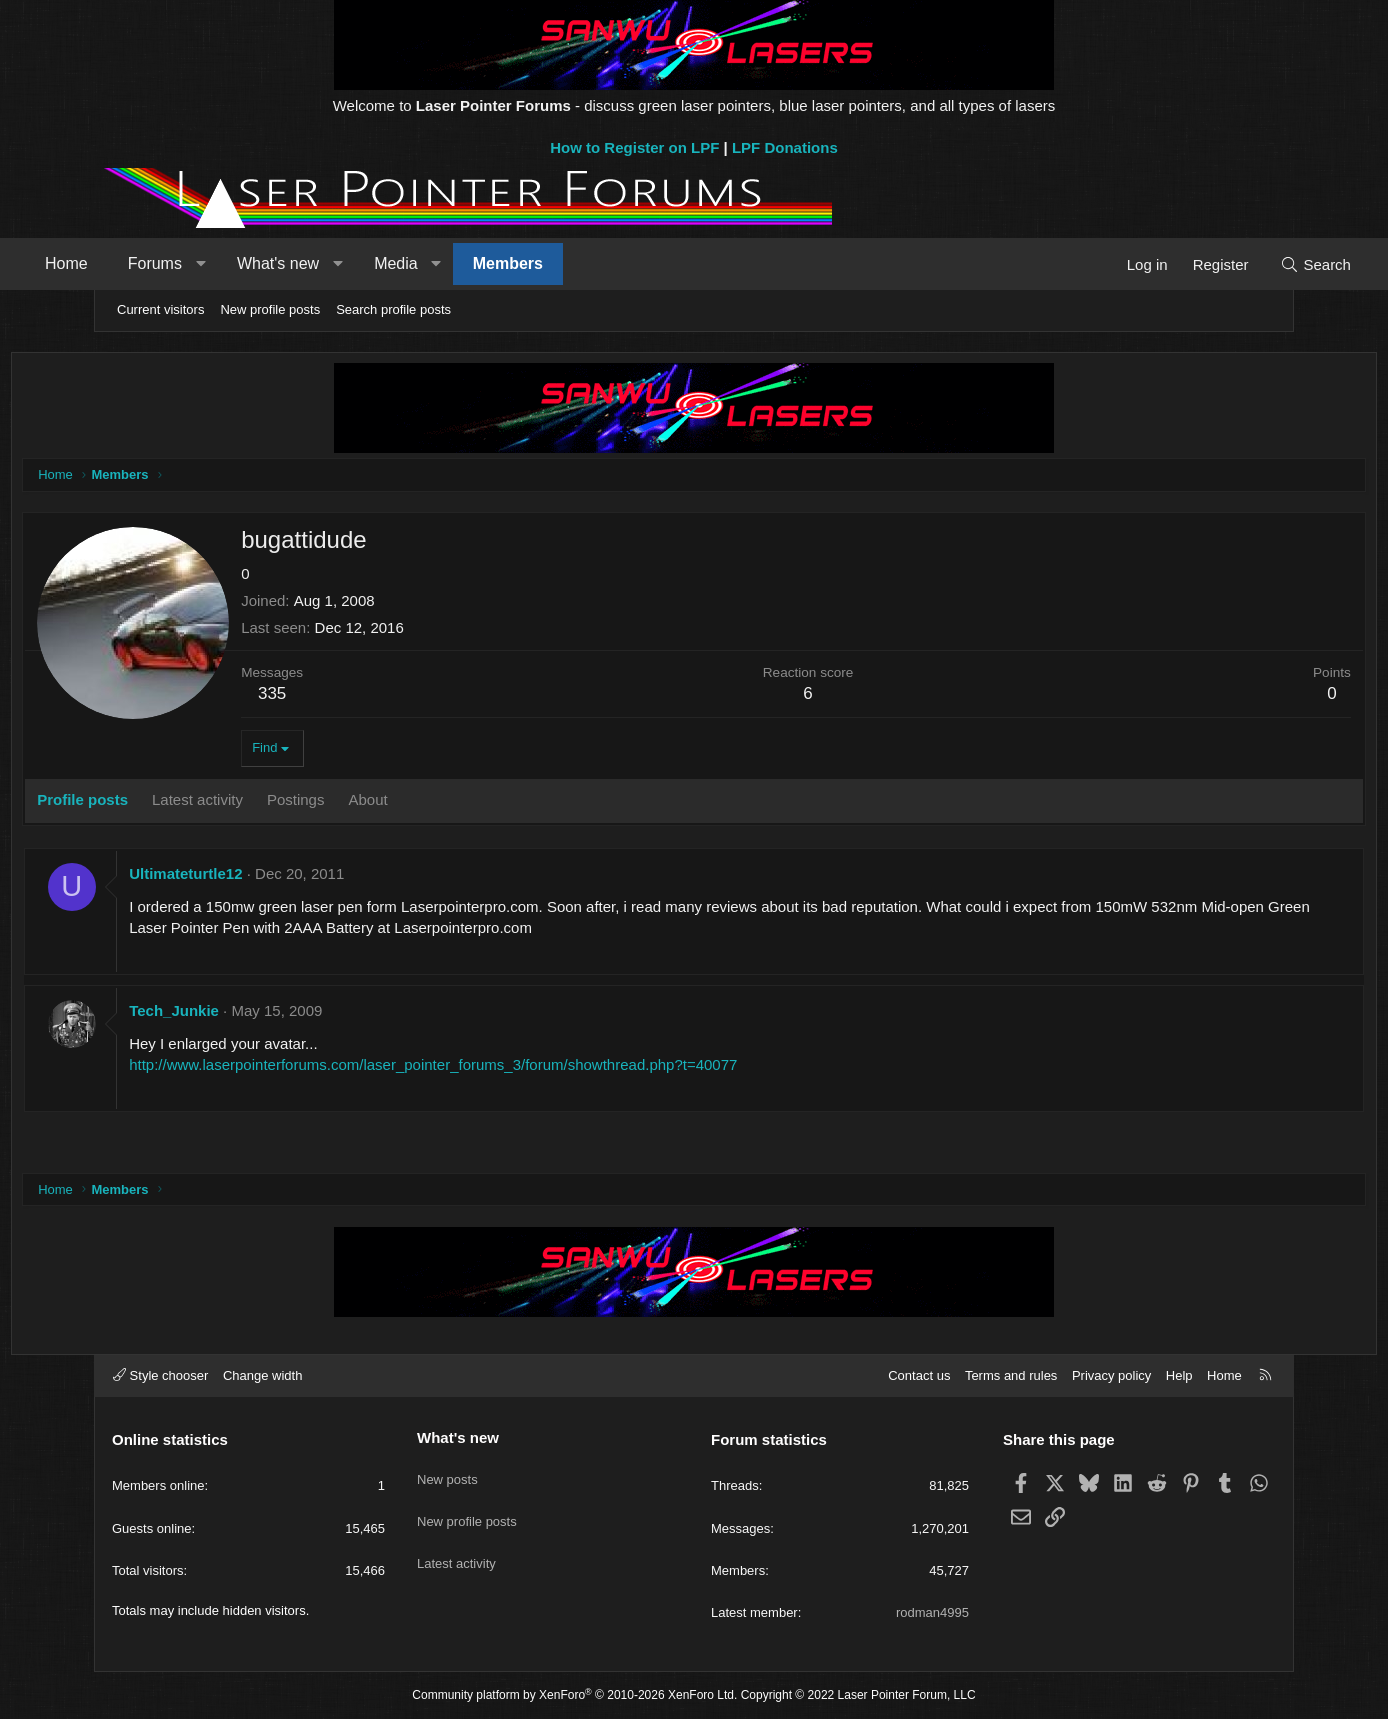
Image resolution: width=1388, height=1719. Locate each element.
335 (360, 697)
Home (145, 263)
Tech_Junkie (262, 1014)
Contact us (919, 1375)
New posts (447, 1471)
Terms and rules (1011, 1375)
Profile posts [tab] (170, 803)
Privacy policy (1111, 1375)
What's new (357, 263)
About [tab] (455, 803)
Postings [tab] (384, 803)
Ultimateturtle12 (273, 877)
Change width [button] (263, 1375)
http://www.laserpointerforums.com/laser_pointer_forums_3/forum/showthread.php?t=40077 (521, 1068)
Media (475, 263)
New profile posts (270, 309)
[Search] (1236, 264)
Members (587, 263)
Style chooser (160, 1375)
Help (1179, 1375)
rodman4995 (932, 1612)
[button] (279, 264)
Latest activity (456, 1544)
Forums (234, 263)
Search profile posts (393, 309)
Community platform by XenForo (574, 1695)
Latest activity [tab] (285, 803)
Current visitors (160, 309)
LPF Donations (785, 147)
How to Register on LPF (634, 147)
